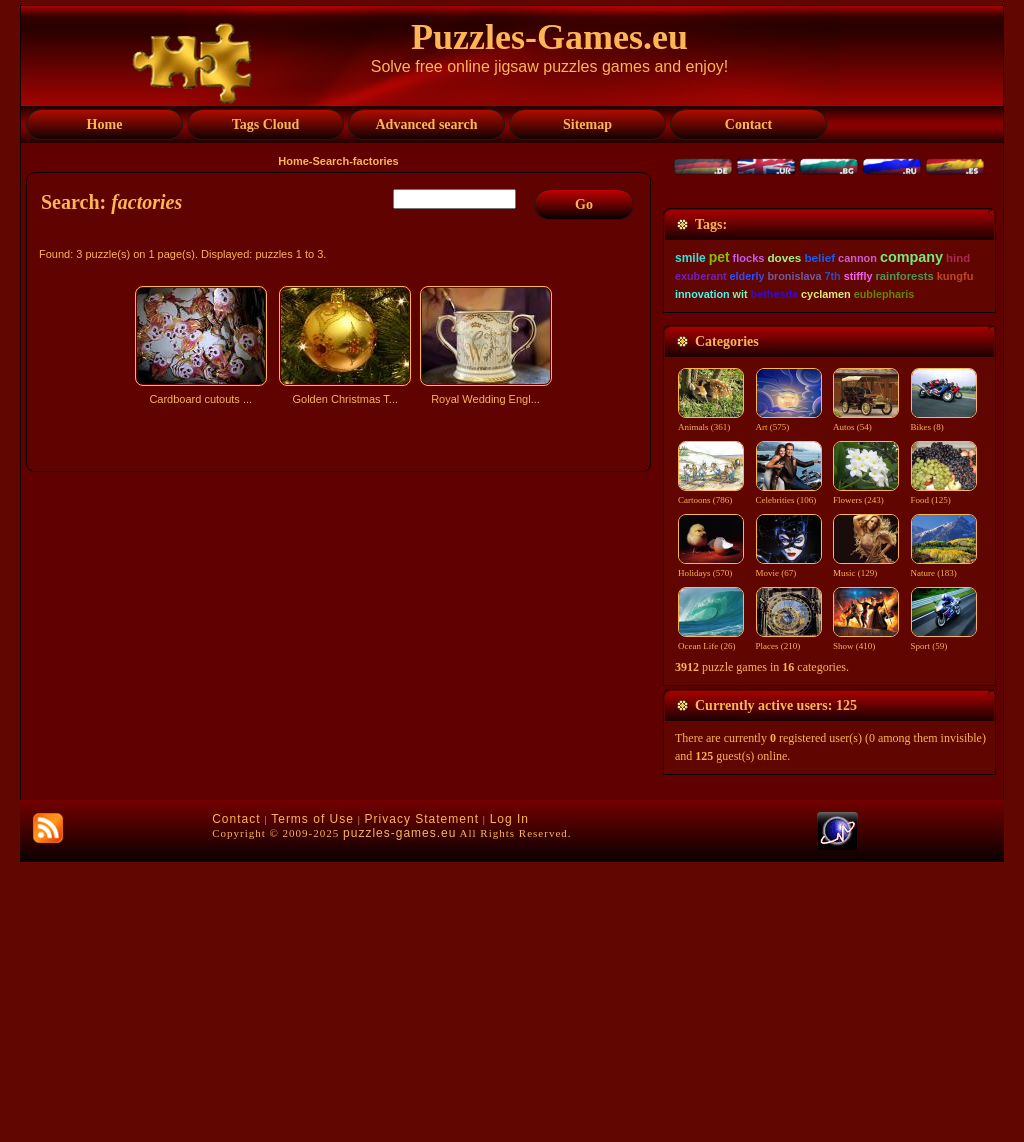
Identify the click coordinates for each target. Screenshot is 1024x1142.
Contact (236, 1099)
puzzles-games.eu (399, 1113)
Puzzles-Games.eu (549, 37)
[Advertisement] (341, 587)
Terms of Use (312, 1099)
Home (293, 161)
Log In (509, 1099)
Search (331, 161)
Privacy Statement (422, 1099)
